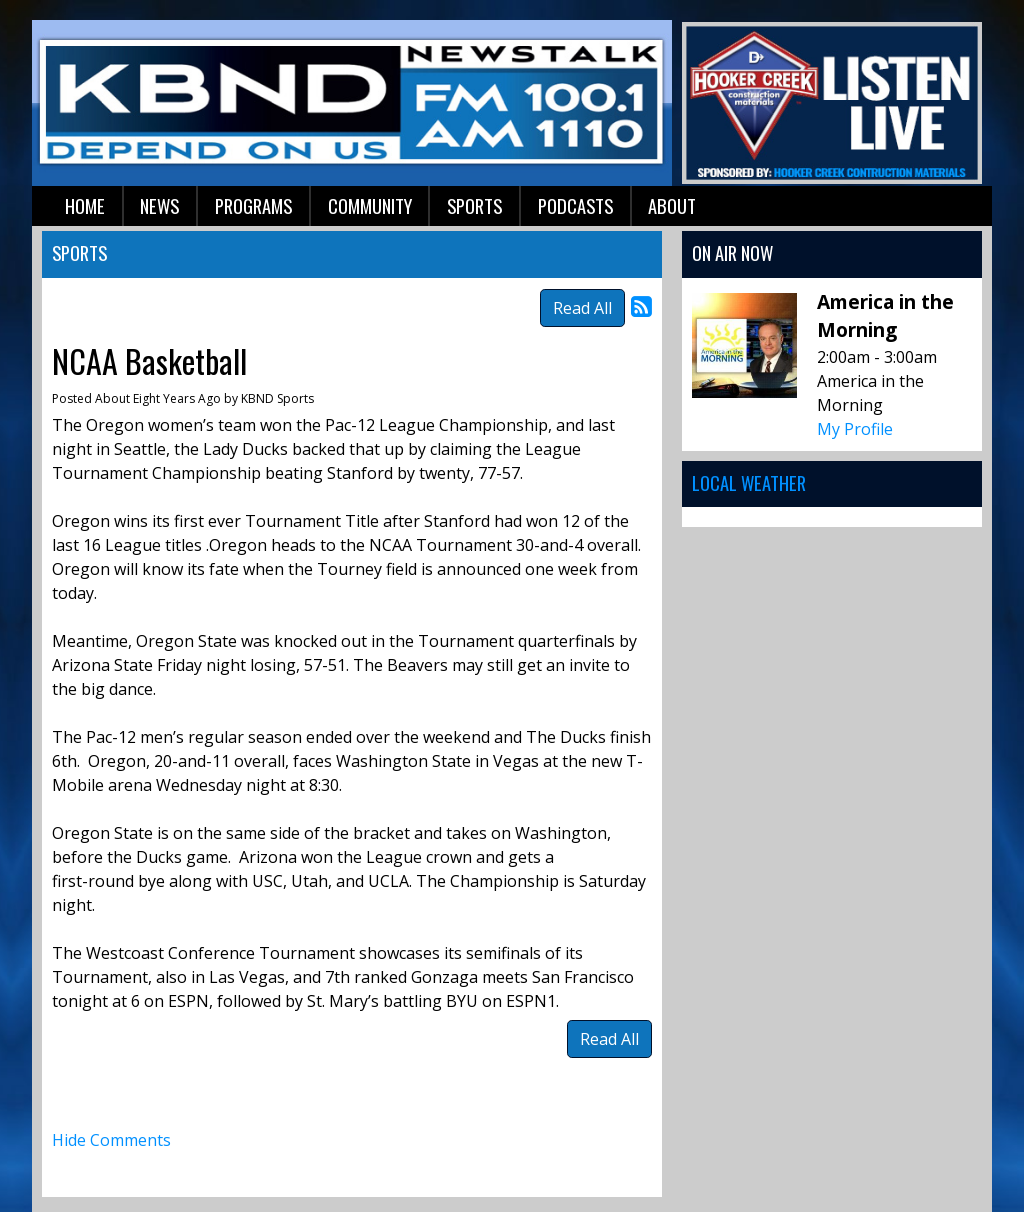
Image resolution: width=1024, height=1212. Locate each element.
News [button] (159, 205)
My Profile (855, 429)
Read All (582, 308)
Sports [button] (474, 205)
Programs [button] (253, 205)
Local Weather (749, 482)
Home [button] (85, 205)
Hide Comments (111, 1140)
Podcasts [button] (575, 205)
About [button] (672, 205)
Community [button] (370, 205)
